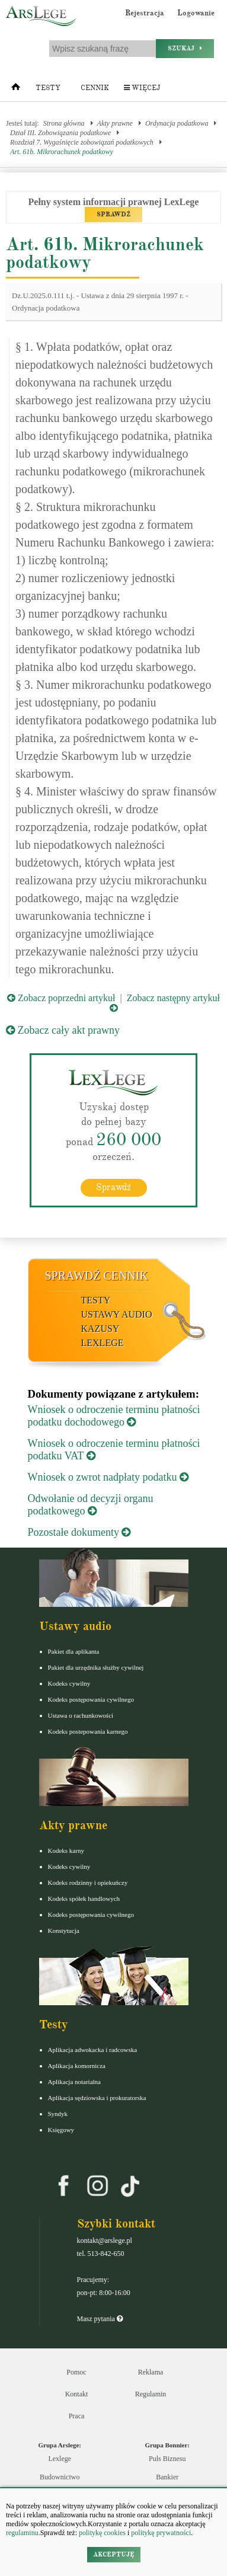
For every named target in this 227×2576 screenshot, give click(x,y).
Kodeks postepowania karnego (88, 1731)
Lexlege (59, 2458)
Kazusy (100, 1329)
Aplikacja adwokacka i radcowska (93, 2049)
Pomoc (76, 2372)
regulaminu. (23, 2533)
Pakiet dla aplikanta (74, 1651)
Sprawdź (113, 1187)
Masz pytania (100, 2319)
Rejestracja (144, 13)
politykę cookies (102, 2533)
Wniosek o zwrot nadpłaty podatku (108, 1477)
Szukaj (185, 48)
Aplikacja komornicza (76, 2065)
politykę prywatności (161, 2533)
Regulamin (151, 2394)
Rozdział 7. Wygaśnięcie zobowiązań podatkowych (82, 142)
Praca (77, 2416)
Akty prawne (115, 123)
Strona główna (64, 123)
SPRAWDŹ (113, 214)
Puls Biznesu (167, 2458)
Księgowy (61, 2129)
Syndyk (58, 2113)
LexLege (102, 1343)
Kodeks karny (66, 1850)
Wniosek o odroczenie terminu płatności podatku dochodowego (114, 1416)
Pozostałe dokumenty (79, 1532)
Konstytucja (63, 1930)
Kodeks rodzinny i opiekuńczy (88, 1882)
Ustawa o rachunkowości (81, 1715)
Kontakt (76, 2394)
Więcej (142, 88)
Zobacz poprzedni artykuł (61, 998)
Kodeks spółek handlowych (84, 1898)
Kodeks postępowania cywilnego (91, 1699)
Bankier (167, 2477)
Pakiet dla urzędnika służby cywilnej (96, 1667)
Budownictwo (59, 2477)
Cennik (95, 88)
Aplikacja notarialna (74, 2081)
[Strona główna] (15, 89)
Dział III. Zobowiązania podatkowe (60, 133)
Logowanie (196, 13)
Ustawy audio (116, 1314)
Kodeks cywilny (69, 1683)
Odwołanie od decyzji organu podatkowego (91, 1504)
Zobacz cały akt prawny (63, 1030)
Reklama (151, 2372)
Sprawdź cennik (97, 1275)
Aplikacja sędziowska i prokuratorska (97, 2097)
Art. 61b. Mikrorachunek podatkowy (61, 152)
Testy (48, 88)
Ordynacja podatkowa (177, 123)
